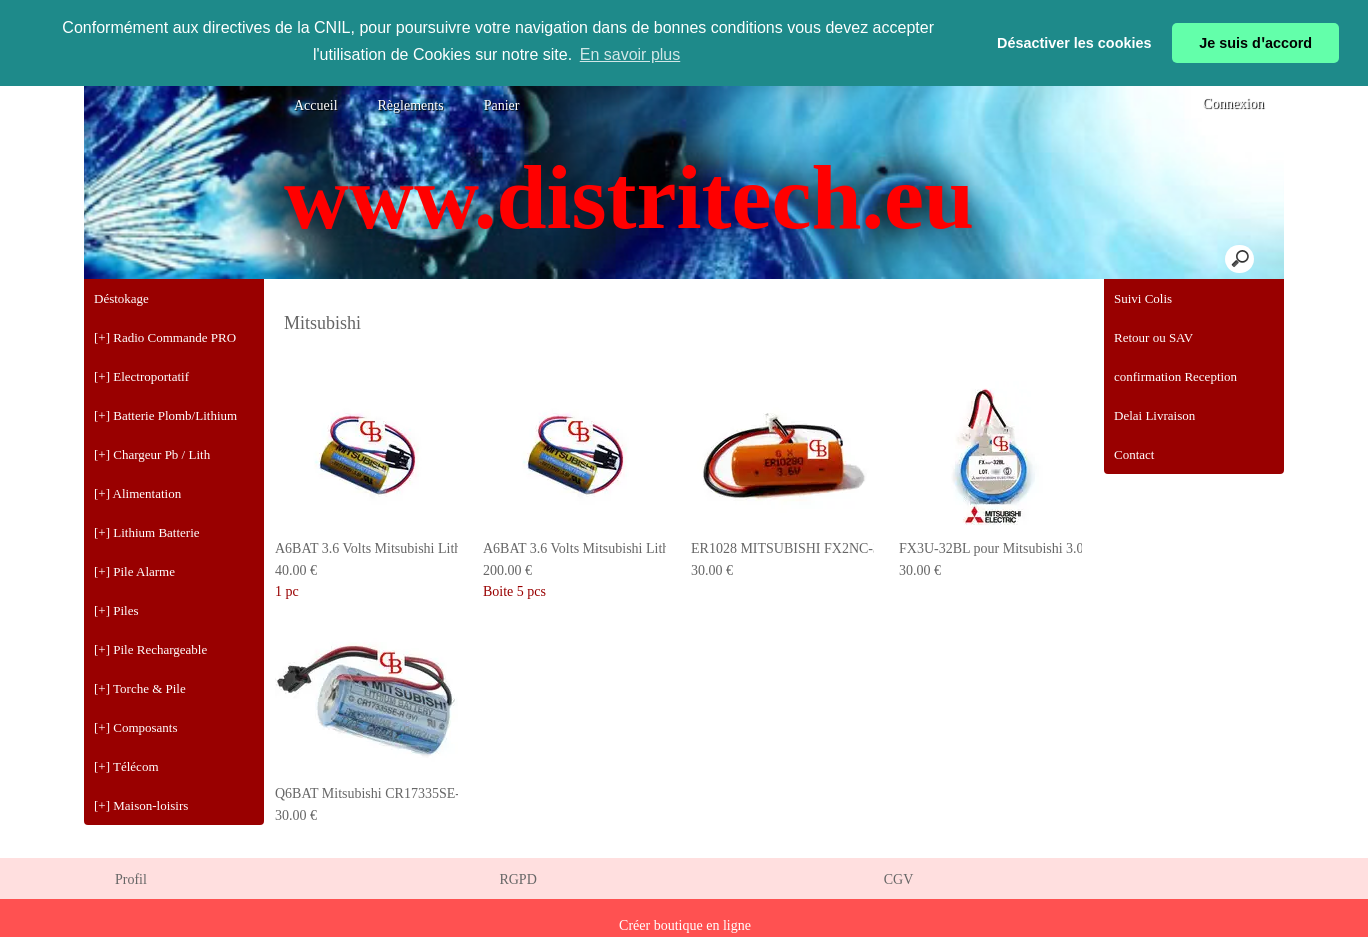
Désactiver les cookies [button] (1074, 43)
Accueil (316, 105)
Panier (502, 105)
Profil (131, 879)
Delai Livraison (1154, 415)
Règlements (411, 105)
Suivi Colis (1143, 298)
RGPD (517, 879)
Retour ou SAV (1153, 337)
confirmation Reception (1175, 376)
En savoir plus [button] (630, 54)
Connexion (1231, 103)
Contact (1134, 454)
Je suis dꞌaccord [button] (1255, 43)
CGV (899, 879)
